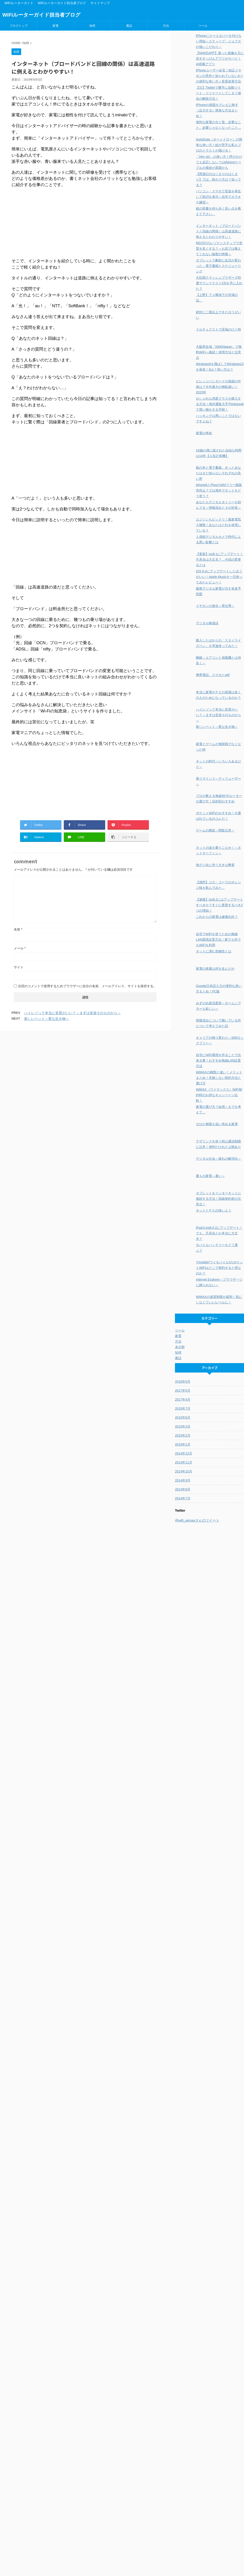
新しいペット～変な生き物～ (46, 1019)
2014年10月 (183, 1471)
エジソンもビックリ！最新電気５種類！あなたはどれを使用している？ (218, 525)
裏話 (129, 25)
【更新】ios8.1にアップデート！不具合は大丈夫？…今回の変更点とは (219, 559)
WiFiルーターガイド (18, 3)
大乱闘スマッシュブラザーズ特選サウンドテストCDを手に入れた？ (219, 283)
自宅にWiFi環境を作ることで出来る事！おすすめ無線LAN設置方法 (218, 1060)
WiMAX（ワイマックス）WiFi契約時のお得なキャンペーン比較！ (219, 1095)
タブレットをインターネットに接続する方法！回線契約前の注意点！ (218, 1198)
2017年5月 (182, 1390)
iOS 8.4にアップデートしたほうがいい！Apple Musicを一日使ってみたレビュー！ (219, 576)
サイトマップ (100, 3)
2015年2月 (182, 1435)
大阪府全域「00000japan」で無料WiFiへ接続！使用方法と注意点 (219, 352)
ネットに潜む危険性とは (213, 951)
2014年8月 (182, 1489)
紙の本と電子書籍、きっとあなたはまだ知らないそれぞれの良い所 (218, 473)
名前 (18, 929)
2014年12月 (183, 1453)
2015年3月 (182, 1426)
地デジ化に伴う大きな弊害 (215, 865)
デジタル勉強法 (207, 623)
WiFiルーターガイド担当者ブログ (62, 3)
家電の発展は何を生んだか (215, 968)
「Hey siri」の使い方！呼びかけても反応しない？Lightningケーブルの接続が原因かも (219, 162)
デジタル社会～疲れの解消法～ (218, 1158)
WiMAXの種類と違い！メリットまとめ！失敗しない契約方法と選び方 (219, 1077)
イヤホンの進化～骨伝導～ (215, 606)
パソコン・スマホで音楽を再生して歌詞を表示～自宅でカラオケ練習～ (218, 196)
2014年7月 (182, 1498)
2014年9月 (182, 1480)
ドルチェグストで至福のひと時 (218, 329)
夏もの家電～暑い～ (210, 1176)
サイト (18, 967)
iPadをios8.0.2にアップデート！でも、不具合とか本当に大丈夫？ (219, 1233)
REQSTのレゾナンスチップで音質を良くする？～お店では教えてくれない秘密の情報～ (219, 248)
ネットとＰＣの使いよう (213, 1210)
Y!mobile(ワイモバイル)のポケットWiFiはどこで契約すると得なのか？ (219, 1267)
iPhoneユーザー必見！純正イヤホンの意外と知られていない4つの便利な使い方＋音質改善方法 (219, 75)
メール (20, 948)
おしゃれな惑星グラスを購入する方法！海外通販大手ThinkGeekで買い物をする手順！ (220, 404)
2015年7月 (182, 1408)
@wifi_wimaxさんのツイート (197, 1520)
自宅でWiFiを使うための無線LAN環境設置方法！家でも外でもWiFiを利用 (218, 939)
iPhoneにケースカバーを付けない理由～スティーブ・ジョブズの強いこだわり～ (218, 41)
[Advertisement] (85, 225)
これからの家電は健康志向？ (217, 917)
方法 (166, 25)
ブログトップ (19, 25)
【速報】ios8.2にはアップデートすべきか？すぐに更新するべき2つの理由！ (219, 905)
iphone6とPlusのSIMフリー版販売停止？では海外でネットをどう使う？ (219, 490)
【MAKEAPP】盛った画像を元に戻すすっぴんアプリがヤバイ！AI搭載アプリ (220, 58)
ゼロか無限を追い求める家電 (217, 1124)
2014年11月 (183, 1462)
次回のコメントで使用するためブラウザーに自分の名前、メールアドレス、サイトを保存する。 (87, 986)
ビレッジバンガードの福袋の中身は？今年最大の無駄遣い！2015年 (218, 386)
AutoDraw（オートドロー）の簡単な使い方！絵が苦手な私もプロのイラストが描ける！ (219, 145)
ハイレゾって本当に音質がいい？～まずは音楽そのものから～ (72, 1013)
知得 (92, 25)
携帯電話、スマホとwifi (212, 675)
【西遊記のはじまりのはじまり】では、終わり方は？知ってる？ (218, 179)
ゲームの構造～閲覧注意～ (215, 830)
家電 (55, 25)
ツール (202, 25)
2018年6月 (182, 1381)
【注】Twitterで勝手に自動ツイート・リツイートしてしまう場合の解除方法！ (218, 93)
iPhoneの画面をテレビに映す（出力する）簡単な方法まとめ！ (217, 110)
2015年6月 (182, 1417)
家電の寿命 (204, 433)
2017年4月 (182, 1399)
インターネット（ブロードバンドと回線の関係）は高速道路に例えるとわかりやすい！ (218, 231)
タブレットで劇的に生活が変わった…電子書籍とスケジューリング (218, 265)
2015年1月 (182, 1444)
